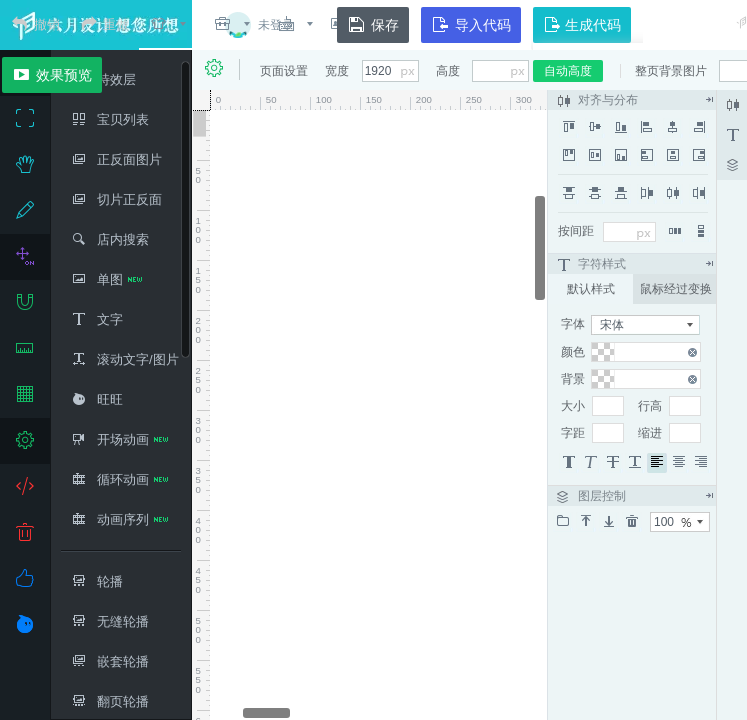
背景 (573, 379)
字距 (573, 433)
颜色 (573, 352)
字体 (573, 324)
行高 (650, 406)
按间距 (576, 231)
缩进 (650, 433)
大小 (573, 406)
